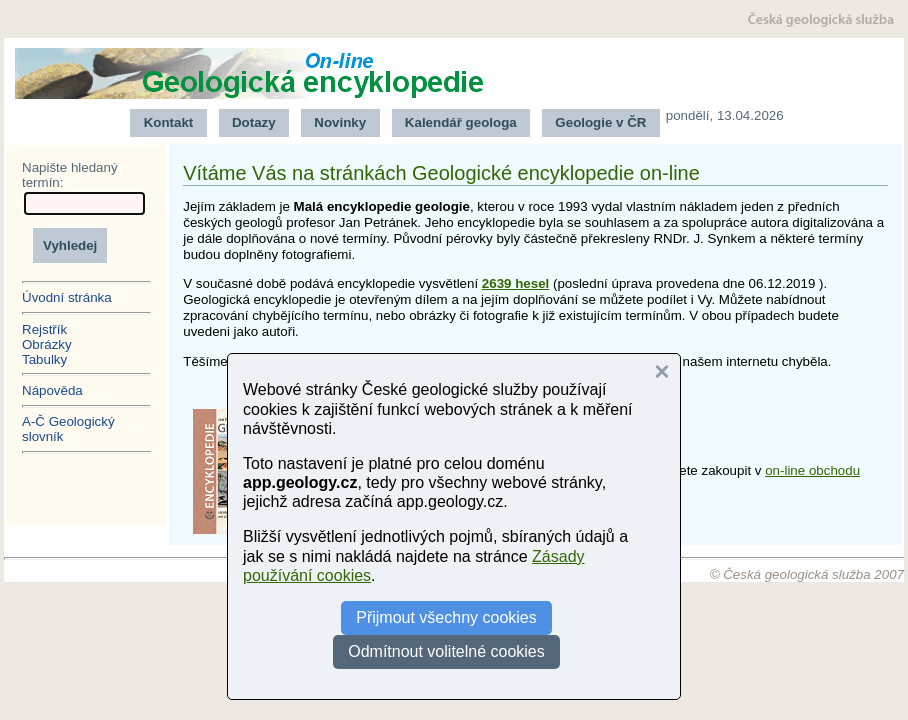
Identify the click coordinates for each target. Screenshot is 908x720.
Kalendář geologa (461, 122)
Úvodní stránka (67, 297)
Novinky (340, 122)
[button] (662, 372)
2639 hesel (515, 283)
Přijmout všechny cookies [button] (446, 617)
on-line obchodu (812, 470)
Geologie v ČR (600, 122)
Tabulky (44, 359)
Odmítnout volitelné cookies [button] (446, 651)
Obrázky (47, 344)
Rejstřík (44, 329)
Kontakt (169, 122)
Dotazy (254, 122)
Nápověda (52, 390)
